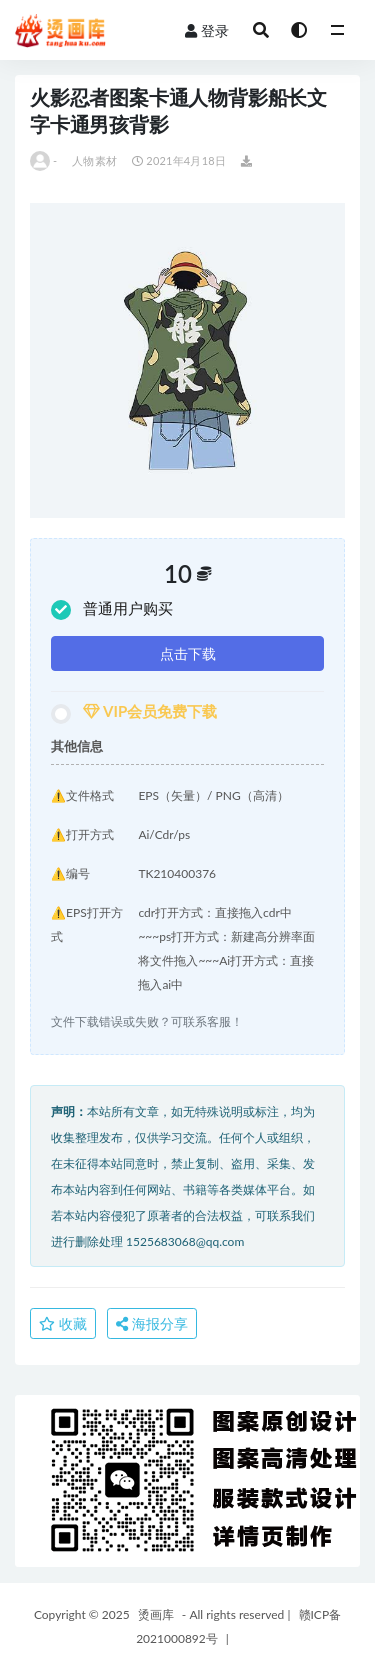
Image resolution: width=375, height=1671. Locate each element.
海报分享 (152, 1323)
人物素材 (94, 160)
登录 (207, 30)
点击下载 (188, 653)
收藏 (63, 1323)
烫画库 (156, 1614)
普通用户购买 (112, 609)
